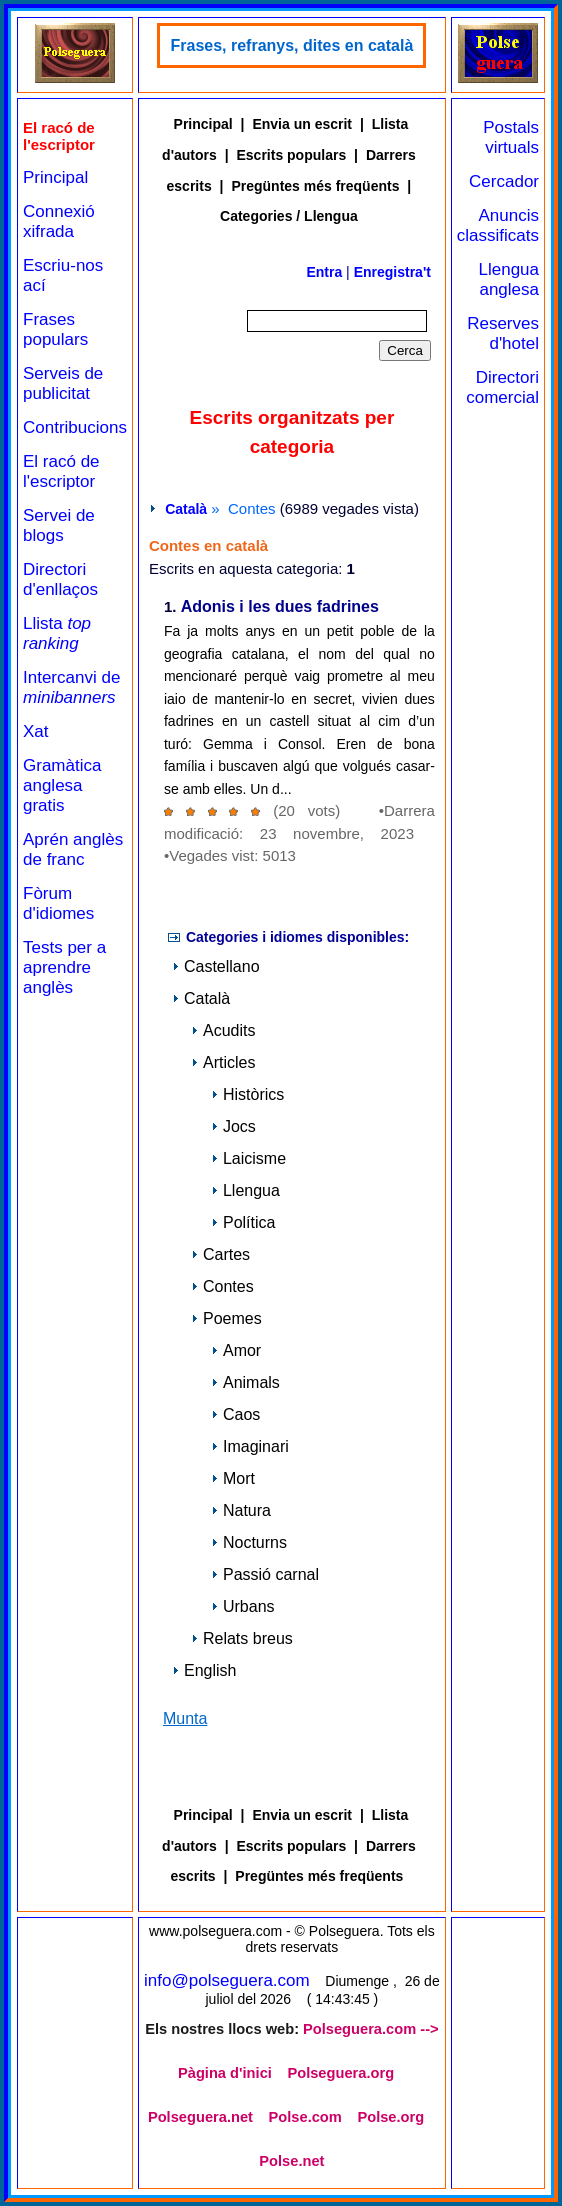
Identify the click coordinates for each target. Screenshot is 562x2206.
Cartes (220, 1254)
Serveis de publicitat (63, 383)
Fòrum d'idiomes (58, 903)
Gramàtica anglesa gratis (62, 785)
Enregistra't (392, 272)
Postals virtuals (511, 137)
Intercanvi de (71, 687)
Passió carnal (265, 1574)
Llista (57, 633)
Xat (36, 731)
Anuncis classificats (498, 225)
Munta (185, 1718)
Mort (233, 1478)
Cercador (504, 181)
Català (186, 509)
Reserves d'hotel (503, 333)
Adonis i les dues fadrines (280, 607)
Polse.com (305, 2117)
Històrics (247, 1094)
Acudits (223, 1030)
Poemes (226, 1318)
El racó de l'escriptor (61, 471)
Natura (241, 1510)
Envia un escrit (302, 124)
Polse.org (390, 2117)
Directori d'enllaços (60, 579)
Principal (55, 177)
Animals (245, 1382)
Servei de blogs (59, 525)
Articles (223, 1062)
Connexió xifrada (59, 221)
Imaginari (250, 1446)
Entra (324, 272)
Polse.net (291, 2161)
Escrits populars (291, 155)
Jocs (233, 1126)
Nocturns (249, 1542)
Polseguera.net (200, 2117)
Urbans (243, 1606)
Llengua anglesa (508, 279)
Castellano (216, 966)
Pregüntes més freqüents (315, 186)
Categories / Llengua (289, 216)
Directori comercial (502, 387)
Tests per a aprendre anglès (64, 967)
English (204, 1670)
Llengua (245, 1190)
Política (243, 1222)
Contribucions (75, 427)
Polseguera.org (340, 2073)
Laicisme (248, 1158)
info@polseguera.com (227, 1980)
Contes (222, 1286)
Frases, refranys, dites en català (291, 45)
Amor (236, 1350)
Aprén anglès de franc (73, 849)
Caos (235, 1414)
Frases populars (55, 329)
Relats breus (242, 1638)
